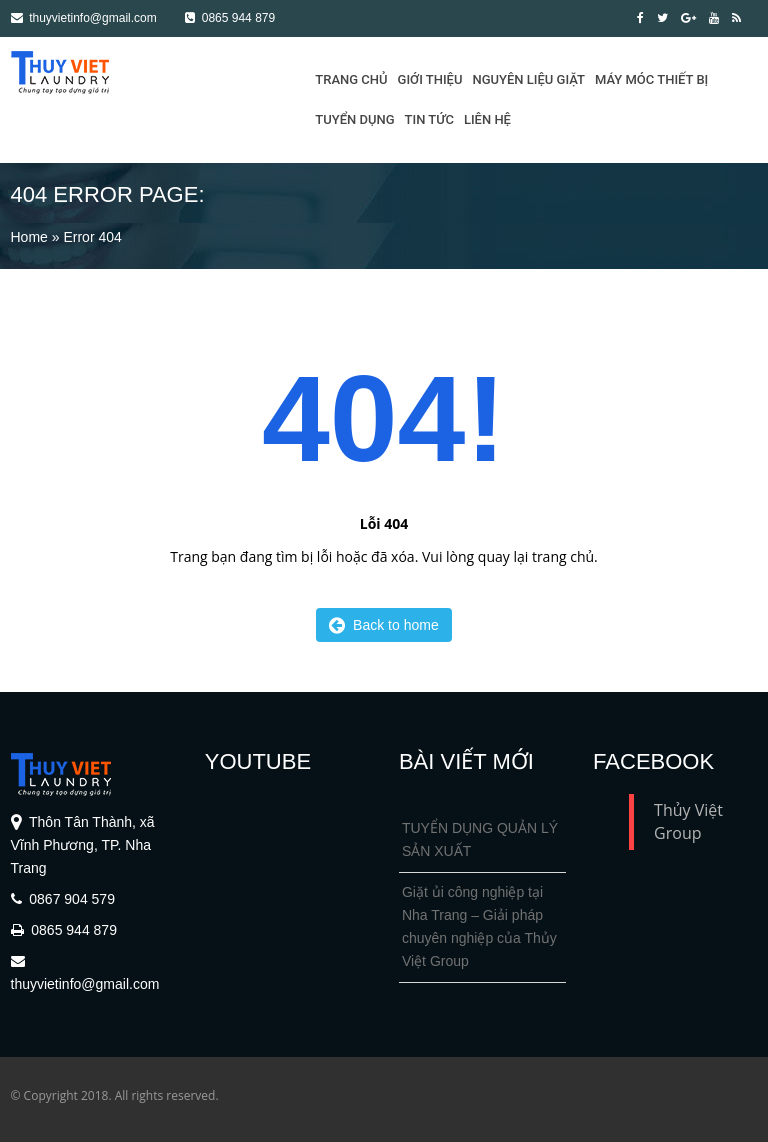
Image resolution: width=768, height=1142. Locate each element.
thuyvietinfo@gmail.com (84, 18)
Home (29, 237)
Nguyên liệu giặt (528, 79)
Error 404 (92, 237)
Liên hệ (487, 119)
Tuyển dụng (354, 119)
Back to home (383, 625)
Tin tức (429, 119)
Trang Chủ (351, 79)
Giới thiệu (430, 79)
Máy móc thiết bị (651, 79)
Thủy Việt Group (688, 821)
